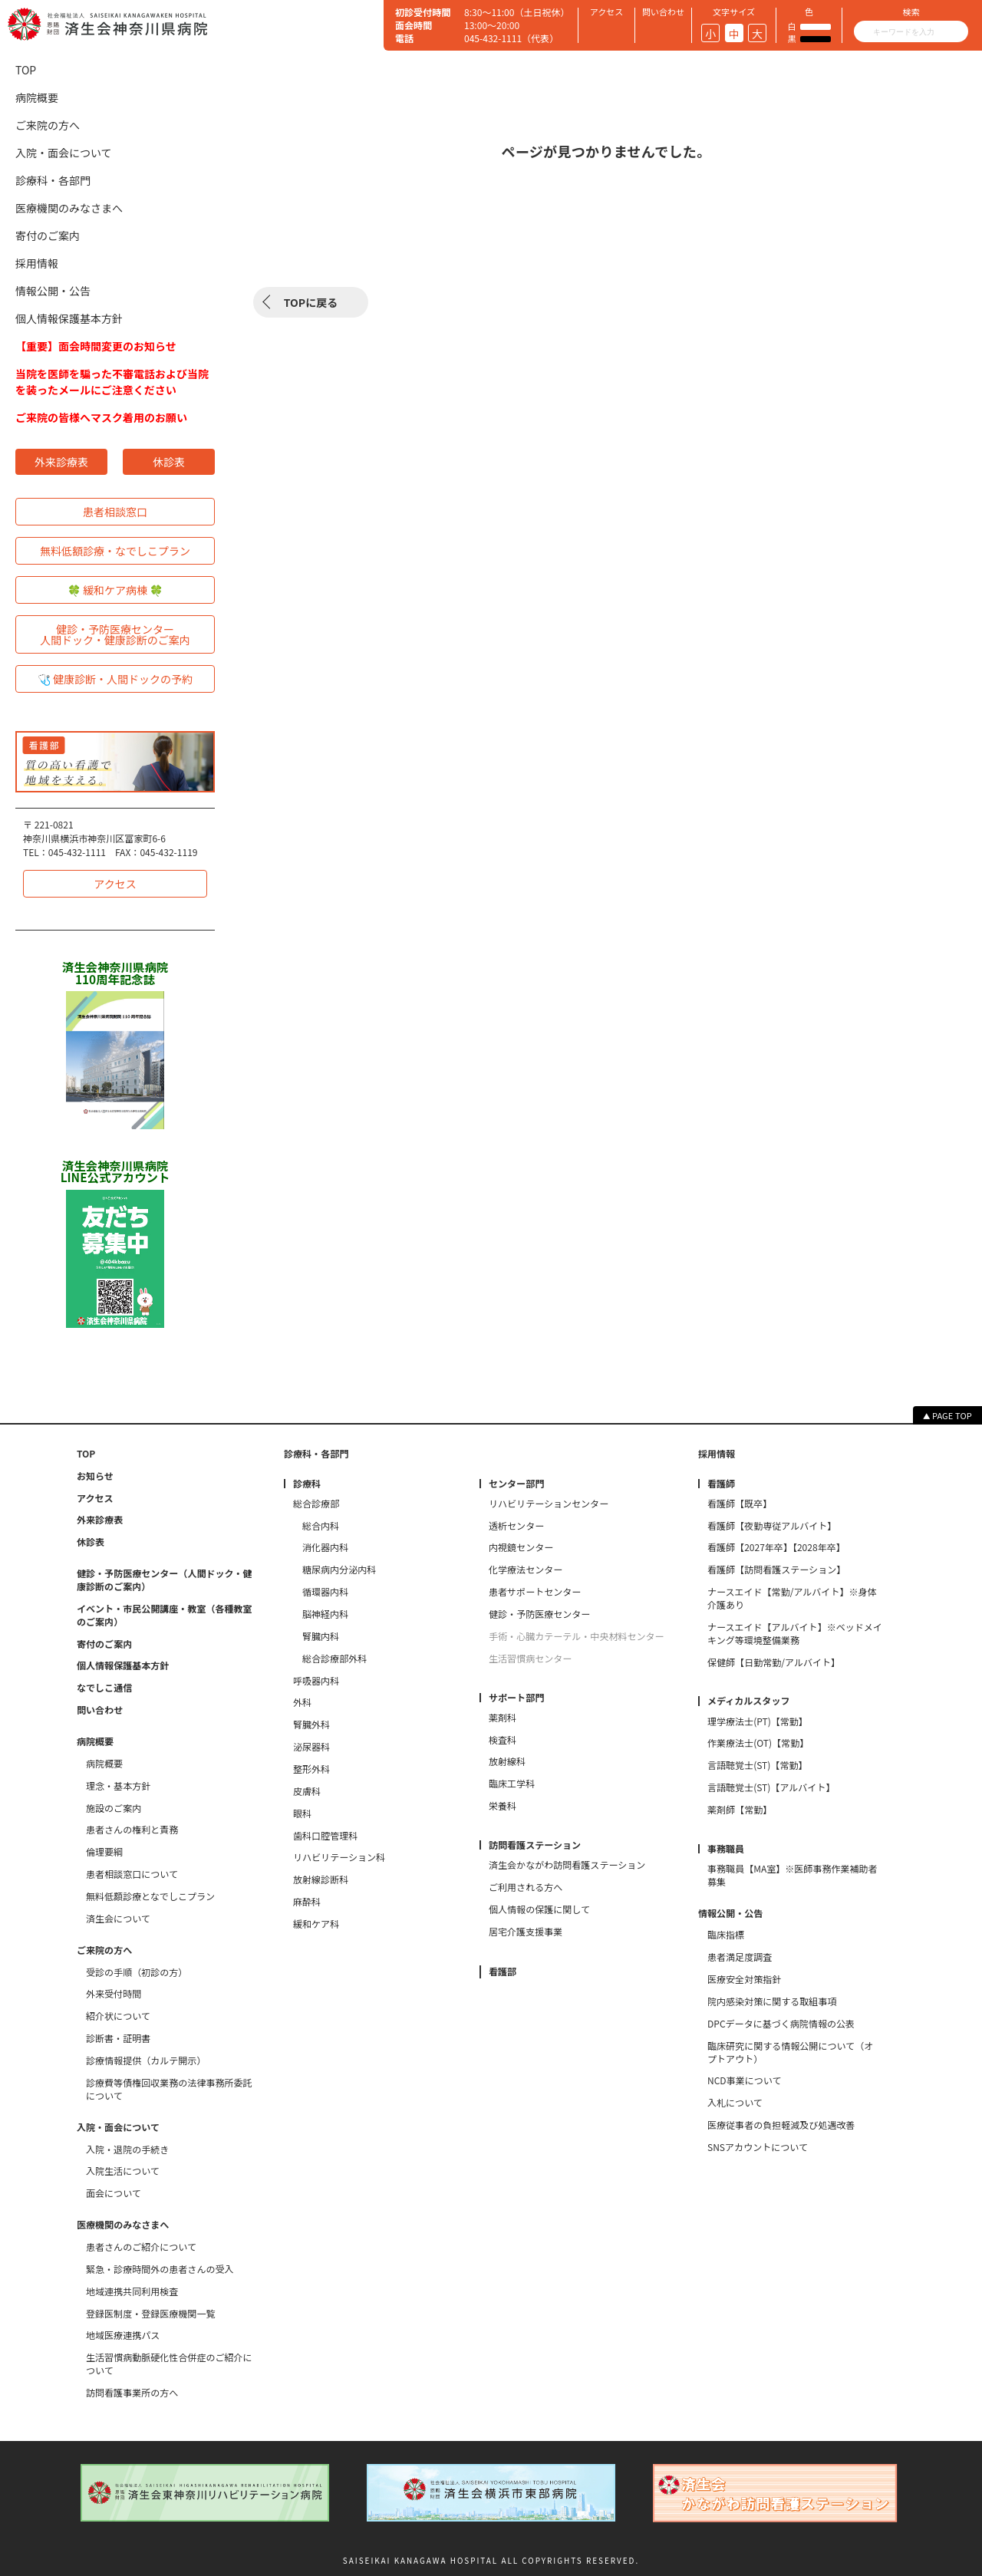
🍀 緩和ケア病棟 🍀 (115, 590)
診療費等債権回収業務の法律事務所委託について (169, 2089)
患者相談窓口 (115, 511)
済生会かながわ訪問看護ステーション (567, 1865)
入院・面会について (63, 152)
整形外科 (311, 1769)
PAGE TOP (952, 1415)
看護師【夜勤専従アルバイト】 (771, 1526)
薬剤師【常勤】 (739, 1810)
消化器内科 (325, 1547)
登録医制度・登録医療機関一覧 (150, 2314)
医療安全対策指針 (744, 1979)
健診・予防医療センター (539, 1614)
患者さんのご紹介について (141, 2247)
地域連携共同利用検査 (132, 2291)
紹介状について (118, 2016)
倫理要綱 (104, 1852)
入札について (735, 2103)
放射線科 (507, 1761)
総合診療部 (316, 1503)
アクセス (115, 883)
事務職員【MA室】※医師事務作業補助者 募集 (794, 1875)
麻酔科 (307, 1902)
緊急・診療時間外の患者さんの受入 (160, 2269)
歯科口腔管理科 (325, 1836)
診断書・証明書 (118, 2038)
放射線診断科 (320, 1879)
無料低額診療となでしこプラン (150, 1896)
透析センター (516, 1526)
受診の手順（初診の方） (136, 1972)
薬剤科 (502, 1717)
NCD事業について (744, 2080)
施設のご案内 (113, 1808)
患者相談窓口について (132, 1874)
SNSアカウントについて (757, 2147)
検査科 (502, 1740)
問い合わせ (100, 1710)
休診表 (169, 461)
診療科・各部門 (53, 180)
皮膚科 (307, 1791)
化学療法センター (525, 1569)
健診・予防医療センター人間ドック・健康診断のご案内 (115, 634)
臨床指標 (725, 1935)
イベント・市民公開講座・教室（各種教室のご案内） (164, 1615)
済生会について (118, 1918)
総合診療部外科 (334, 1658)
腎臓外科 (311, 1724)
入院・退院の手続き (127, 2149)
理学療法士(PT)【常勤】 (757, 1721)
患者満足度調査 (739, 1957)
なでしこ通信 (104, 1688)
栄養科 (502, 1806)
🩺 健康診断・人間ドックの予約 (115, 679)
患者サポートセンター (535, 1592)
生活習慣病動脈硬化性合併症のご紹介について (169, 2364)
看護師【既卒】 (739, 1503)
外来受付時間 (113, 1994)
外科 (302, 1702)
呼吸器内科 (316, 1681)
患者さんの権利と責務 (132, 1829)
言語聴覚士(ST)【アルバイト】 (771, 1787)
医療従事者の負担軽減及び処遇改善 (781, 2125)
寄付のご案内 (47, 235)
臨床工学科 (512, 1783)
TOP (25, 69)
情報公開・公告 (53, 290)
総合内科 (320, 1526)
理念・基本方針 (118, 1786)
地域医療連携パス (123, 2335)
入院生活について (123, 2171)
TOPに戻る (311, 302)
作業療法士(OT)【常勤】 (758, 1743)
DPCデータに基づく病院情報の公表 (781, 2024)
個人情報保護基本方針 (69, 318)
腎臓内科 (320, 1636)
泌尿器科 (311, 1747)
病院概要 (36, 97)
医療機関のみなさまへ (69, 208)
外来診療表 (61, 461)
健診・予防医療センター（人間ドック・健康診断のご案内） (164, 1580)
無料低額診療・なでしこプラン (115, 550)
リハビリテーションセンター (548, 1503)
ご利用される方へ (525, 1887)
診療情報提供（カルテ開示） (146, 2060)
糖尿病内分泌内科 (339, 1569)
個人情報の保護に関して (539, 1909)
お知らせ (95, 1476)
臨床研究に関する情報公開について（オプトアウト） (790, 2052)
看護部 (502, 1971)
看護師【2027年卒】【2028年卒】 (776, 1547)
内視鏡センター (521, 1547)
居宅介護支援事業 (525, 1931)
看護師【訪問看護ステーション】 (776, 1569)
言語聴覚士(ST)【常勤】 (757, 1765)
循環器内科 (325, 1592)
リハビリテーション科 (339, 1857)
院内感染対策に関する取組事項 (771, 2001)
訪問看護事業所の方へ (132, 2393)
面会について (113, 2193)
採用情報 (36, 263)
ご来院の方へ (47, 125)
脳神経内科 (325, 1614)
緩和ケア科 (316, 1924)
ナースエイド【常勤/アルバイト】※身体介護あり (792, 1598)
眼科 (302, 1813)
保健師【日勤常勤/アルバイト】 (773, 1662)
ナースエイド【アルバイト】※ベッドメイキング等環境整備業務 (794, 1633)
